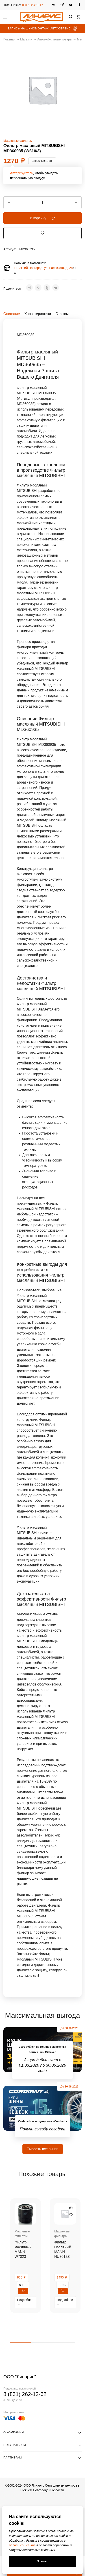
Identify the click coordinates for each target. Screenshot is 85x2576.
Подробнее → (25, 2302)
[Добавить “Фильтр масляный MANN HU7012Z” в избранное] (71, 2215)
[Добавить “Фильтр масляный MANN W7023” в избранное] (31, 2215)
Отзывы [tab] (62, 314)
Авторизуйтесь (21, 173)
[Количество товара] (42, 203)
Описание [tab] (11, 314)
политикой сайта (22, 2545)
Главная (9, 39)
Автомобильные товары (54, 39)
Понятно (42, 2561)
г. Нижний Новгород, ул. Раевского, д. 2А (43, 268)
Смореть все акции (42, 2149)
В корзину (42, 218)
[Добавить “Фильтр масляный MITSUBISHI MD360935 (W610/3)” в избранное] (42, 233)
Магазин (26, 39)
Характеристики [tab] (37, 314)
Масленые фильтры (18, 140)
